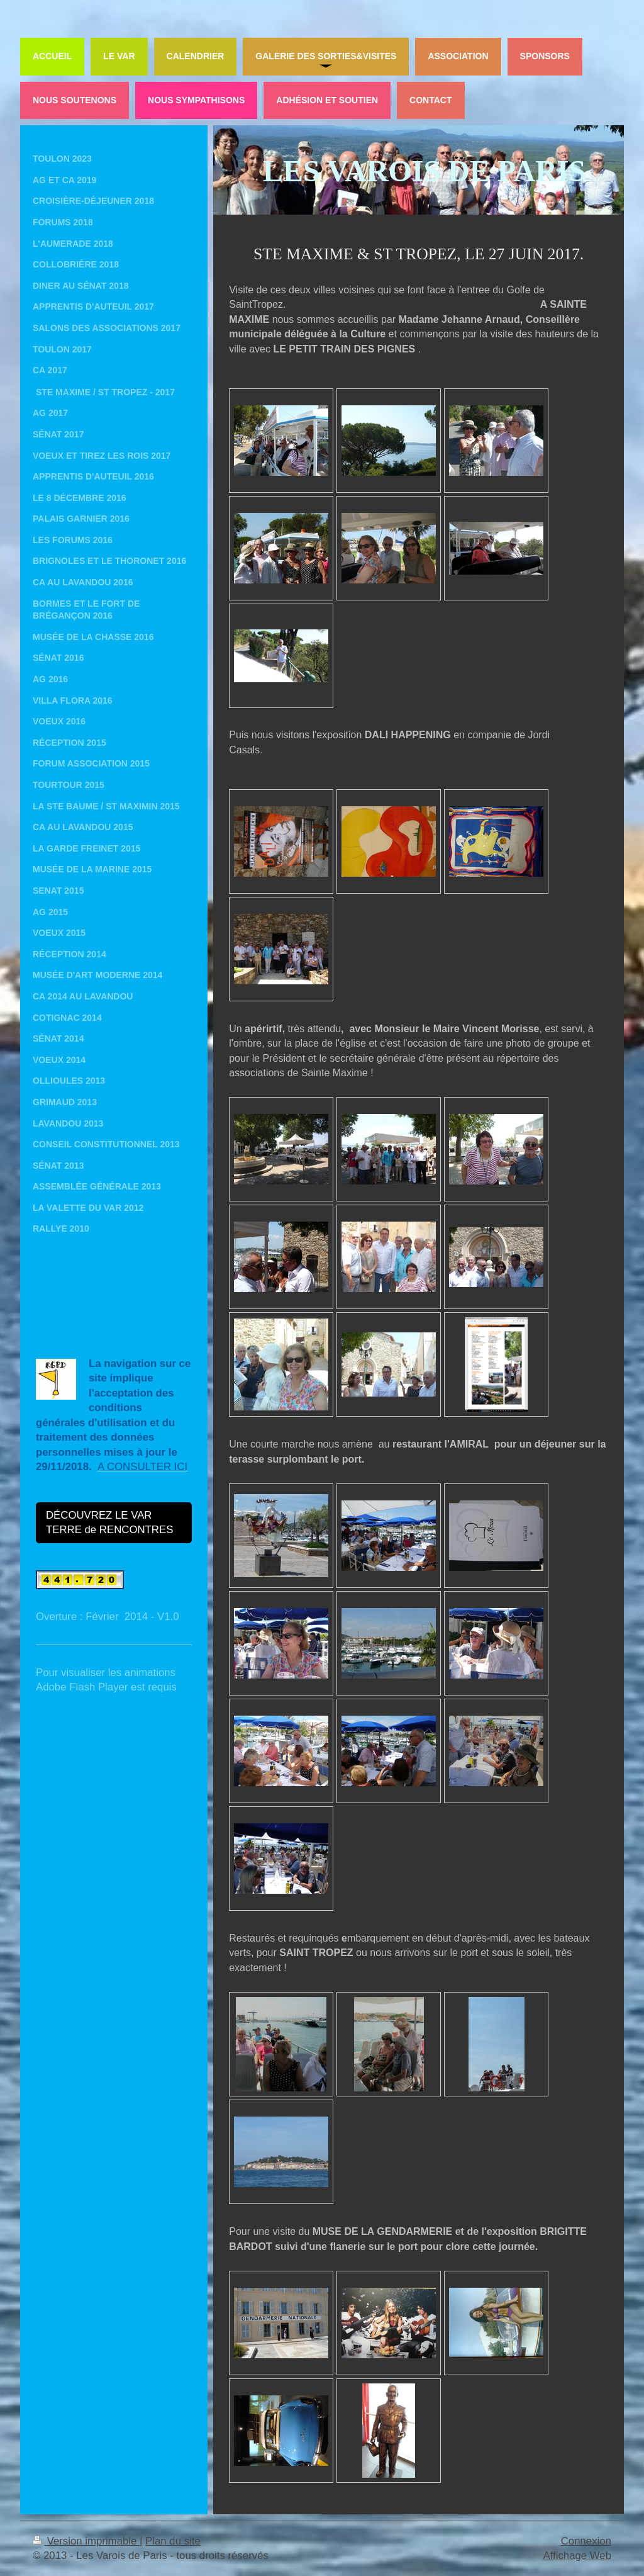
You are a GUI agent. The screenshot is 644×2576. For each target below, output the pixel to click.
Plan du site (173, 2541)
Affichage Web (577, 2556)
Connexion (586, 2541)
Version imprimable (86, 2541)
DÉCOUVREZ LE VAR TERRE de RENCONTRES (109, 1522)
